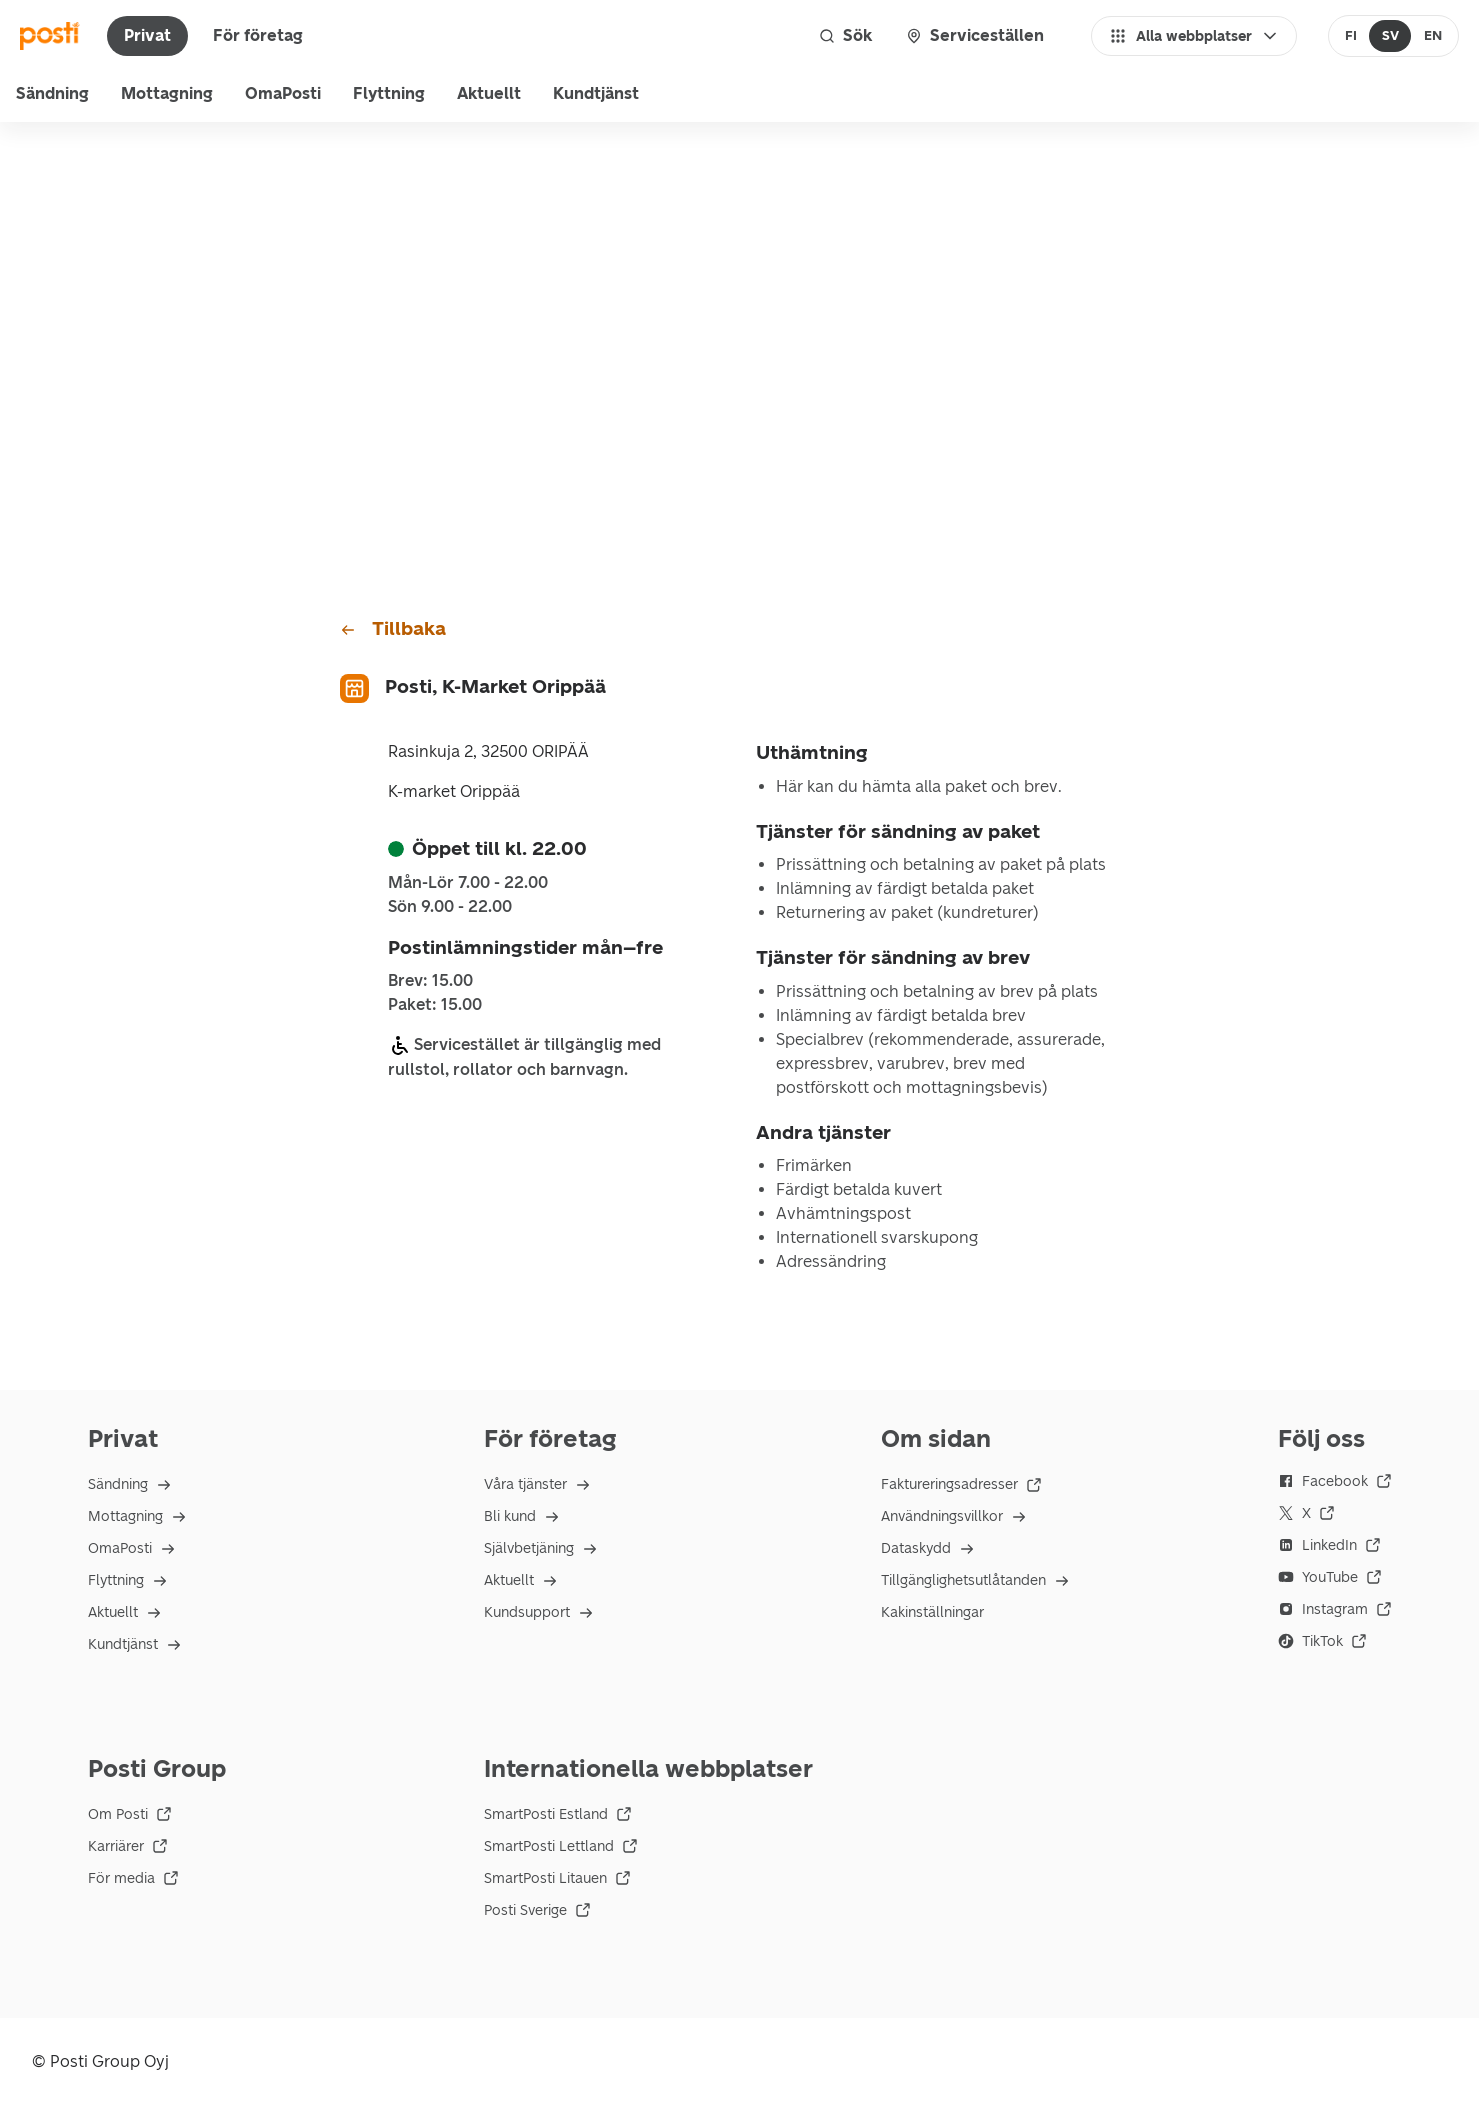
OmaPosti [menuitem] (283, 93)
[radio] (1351, 36)
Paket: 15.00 (435, 1005)
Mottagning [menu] (167, 93)
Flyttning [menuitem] (389, 93)
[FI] (1351, 36)
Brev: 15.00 (430, 981)
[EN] (1432, 36)
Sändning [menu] (52, 93)
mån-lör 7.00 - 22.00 (468, 883)
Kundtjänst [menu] (596, 93)
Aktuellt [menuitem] (489, 93)
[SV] (1390, 36)
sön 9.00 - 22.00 (450, 907)
